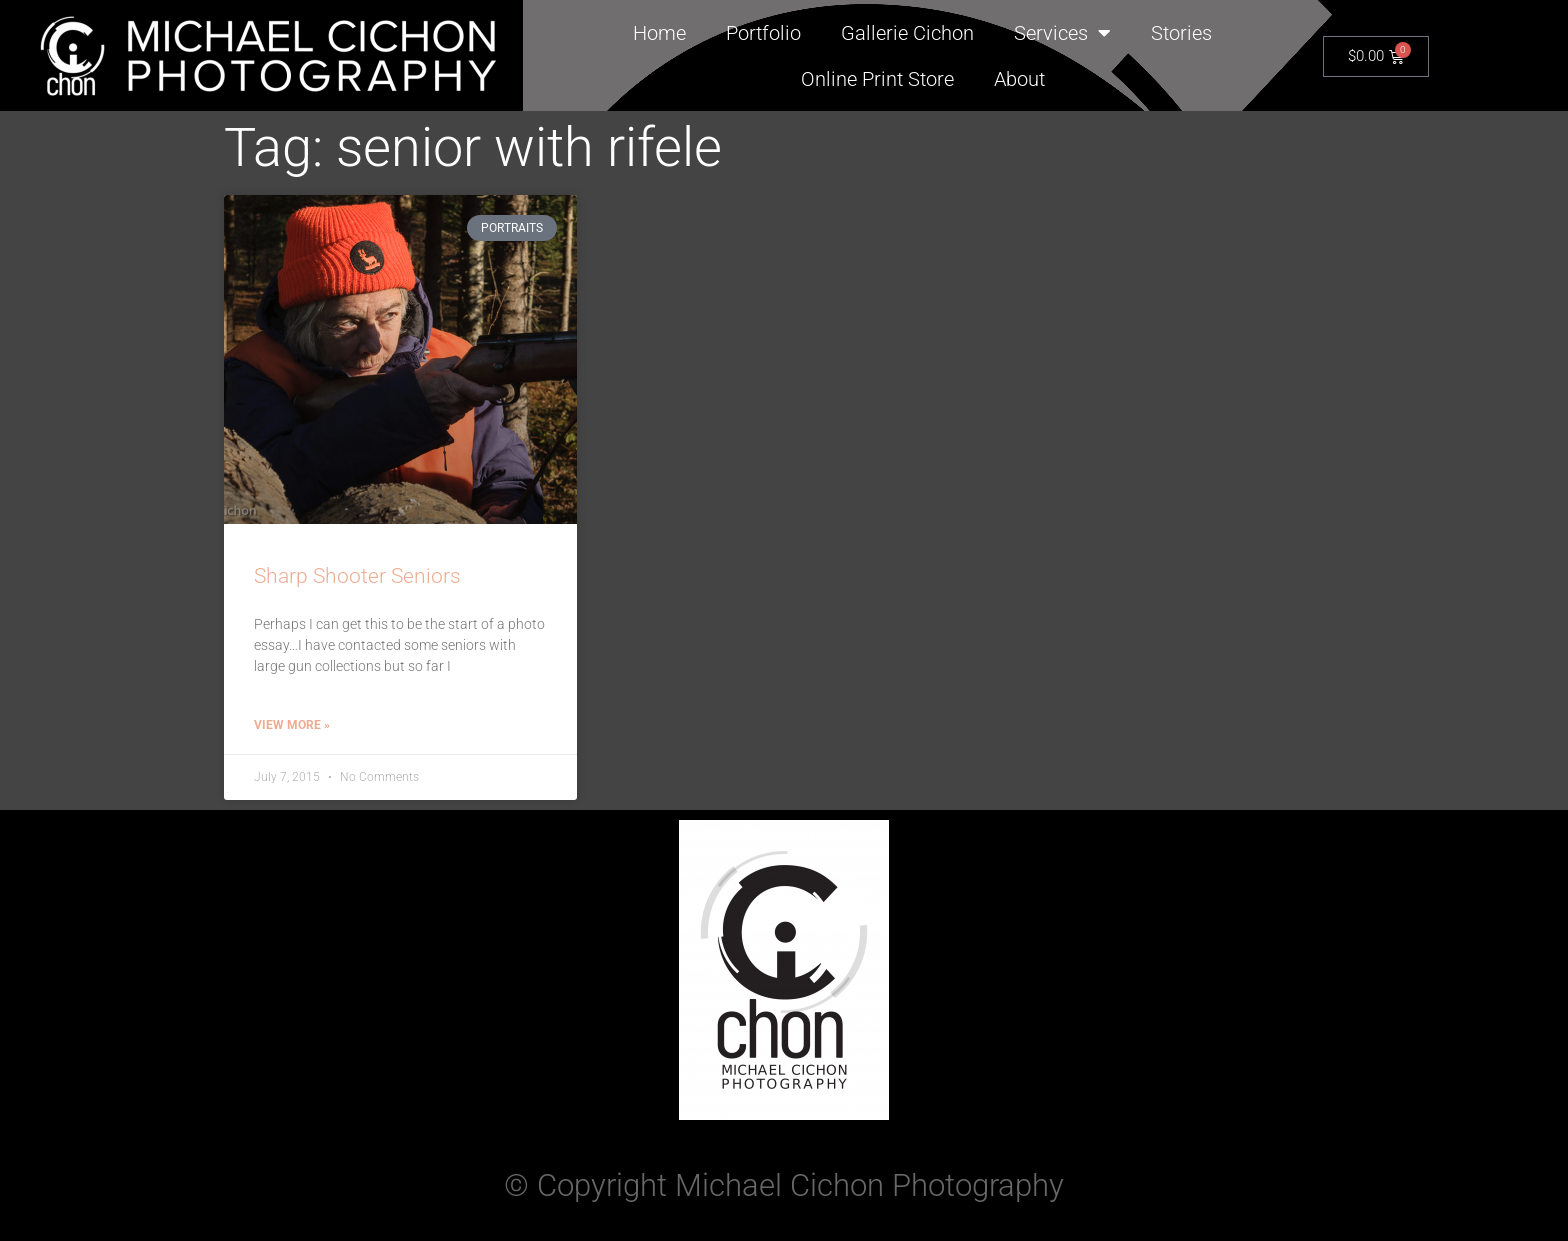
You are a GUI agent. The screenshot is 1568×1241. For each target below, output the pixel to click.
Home (659, 33)
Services (1062, 33)
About (1019, 79)
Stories (1181, 33)
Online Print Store (877, 79)
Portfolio (763, 33)
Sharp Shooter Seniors (357, 576)
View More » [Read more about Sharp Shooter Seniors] (292, 725)
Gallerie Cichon (907, 33)
